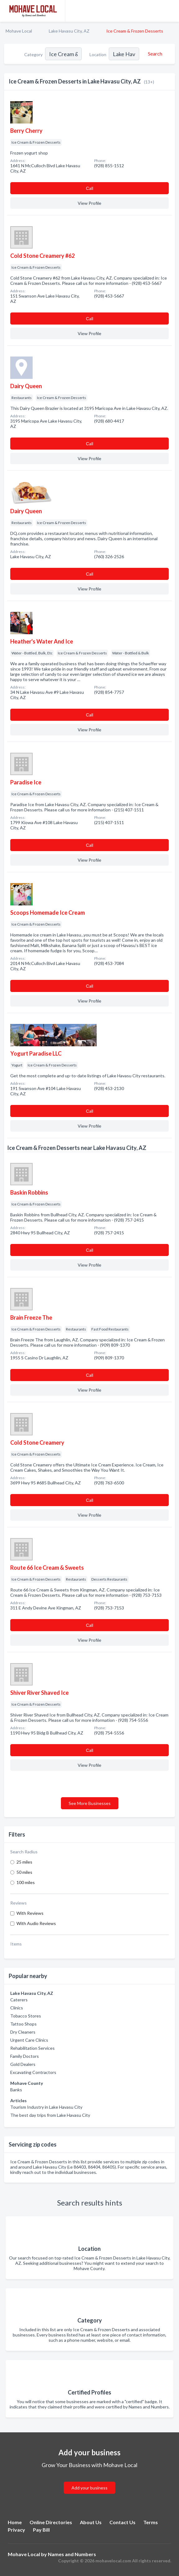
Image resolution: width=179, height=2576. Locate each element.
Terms (150, 2522)
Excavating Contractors (33, 2072)
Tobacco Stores (25, 2015)
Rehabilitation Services (32, 2048)
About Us (91, 2522)
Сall (89, 188)
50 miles (24, 1872)
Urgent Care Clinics (29, 2040)
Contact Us (122, 2522)
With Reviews (30, 1913)
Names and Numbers (72, 2554)
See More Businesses (90, 1803)
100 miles (25, 1882)
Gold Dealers (22, 2064)
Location (98, 54)
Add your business (89, 2487)
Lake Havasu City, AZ (69, 31)
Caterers (19, 1999)
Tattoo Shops (23, 2023)
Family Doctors (24, 2056)
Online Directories (51, 2522)
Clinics (16, 2007)
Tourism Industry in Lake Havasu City (46, 2107)
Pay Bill (41, 2530)
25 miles (24, 1862)
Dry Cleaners (22, 2032)
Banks (16, 2089)
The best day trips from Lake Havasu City (50, 2115)
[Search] (154, 53)
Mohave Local (19, 31)
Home (15, 2522)
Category (33, 54)
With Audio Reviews (36, 1923)
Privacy (16, 2530)
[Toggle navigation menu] (170, 11)
